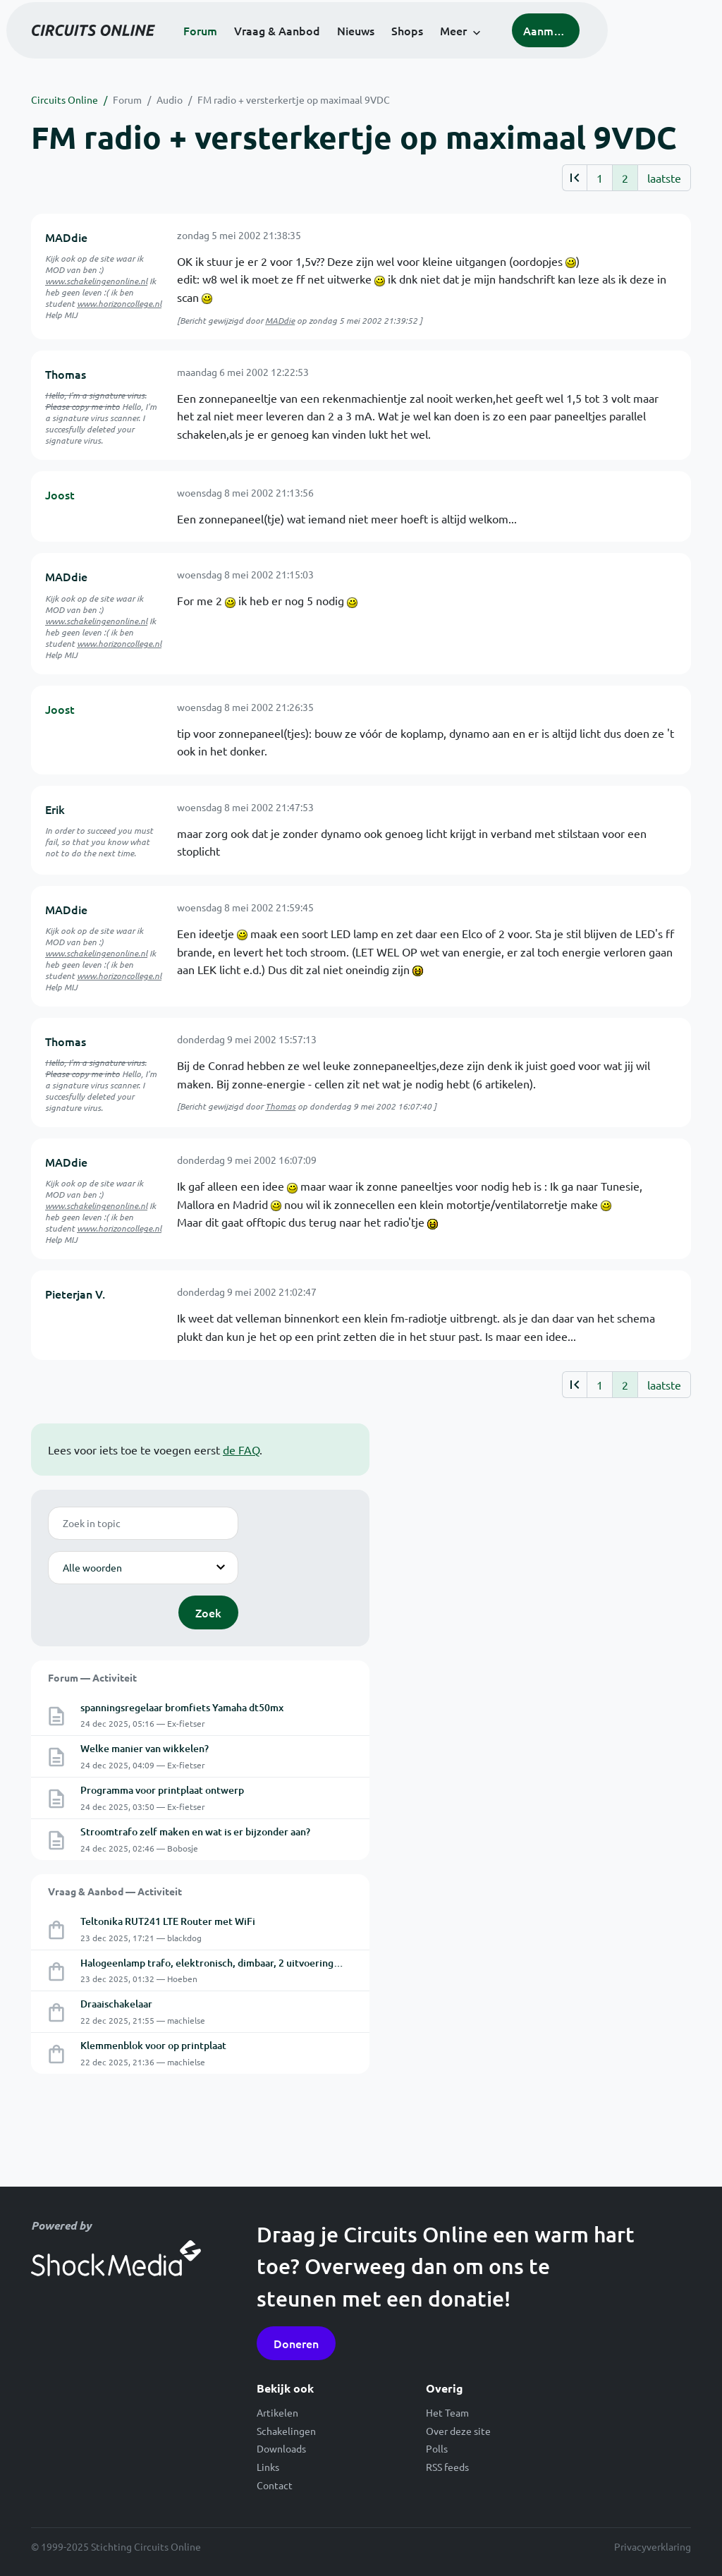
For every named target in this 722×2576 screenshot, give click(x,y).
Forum (254, 49)
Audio (170, 99)
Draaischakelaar (116, 2003)
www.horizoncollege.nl (119, 303)
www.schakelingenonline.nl (96, 280)
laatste (664, 178)
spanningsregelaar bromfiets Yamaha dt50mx (181, 1707)
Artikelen (277, 2412)
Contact (275, 2485)
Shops (461, 49)
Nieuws (409, 49)
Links (268, 2466)
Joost (60, 494)
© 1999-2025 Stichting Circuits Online (116, 2546)
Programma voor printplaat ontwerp (162, 1790)
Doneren (296, 2343)
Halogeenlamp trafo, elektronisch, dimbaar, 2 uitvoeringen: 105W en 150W (248, 1962)
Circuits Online (64, 99)
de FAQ (241, 1449)
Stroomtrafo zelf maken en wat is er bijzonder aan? (195, 1831)
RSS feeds (447, 2466)
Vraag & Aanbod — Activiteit (115, 1891)
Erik (55, 809)
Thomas (65, 374)
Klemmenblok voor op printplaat (153, 2045)
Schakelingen (286, 2430)
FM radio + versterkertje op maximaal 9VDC (293, 99)
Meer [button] (507, 49)
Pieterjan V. (75, 1293)
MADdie (66, 237)
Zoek (208, 1612)
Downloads (281, 2448)
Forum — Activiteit (92, 1677)
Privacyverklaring (652, 2546)
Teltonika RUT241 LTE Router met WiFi (167, 1921)
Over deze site (458, 2430)
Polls (437, 2448)
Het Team (447, 2412)
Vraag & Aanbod (331, 49)
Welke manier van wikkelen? (144, 1748)
